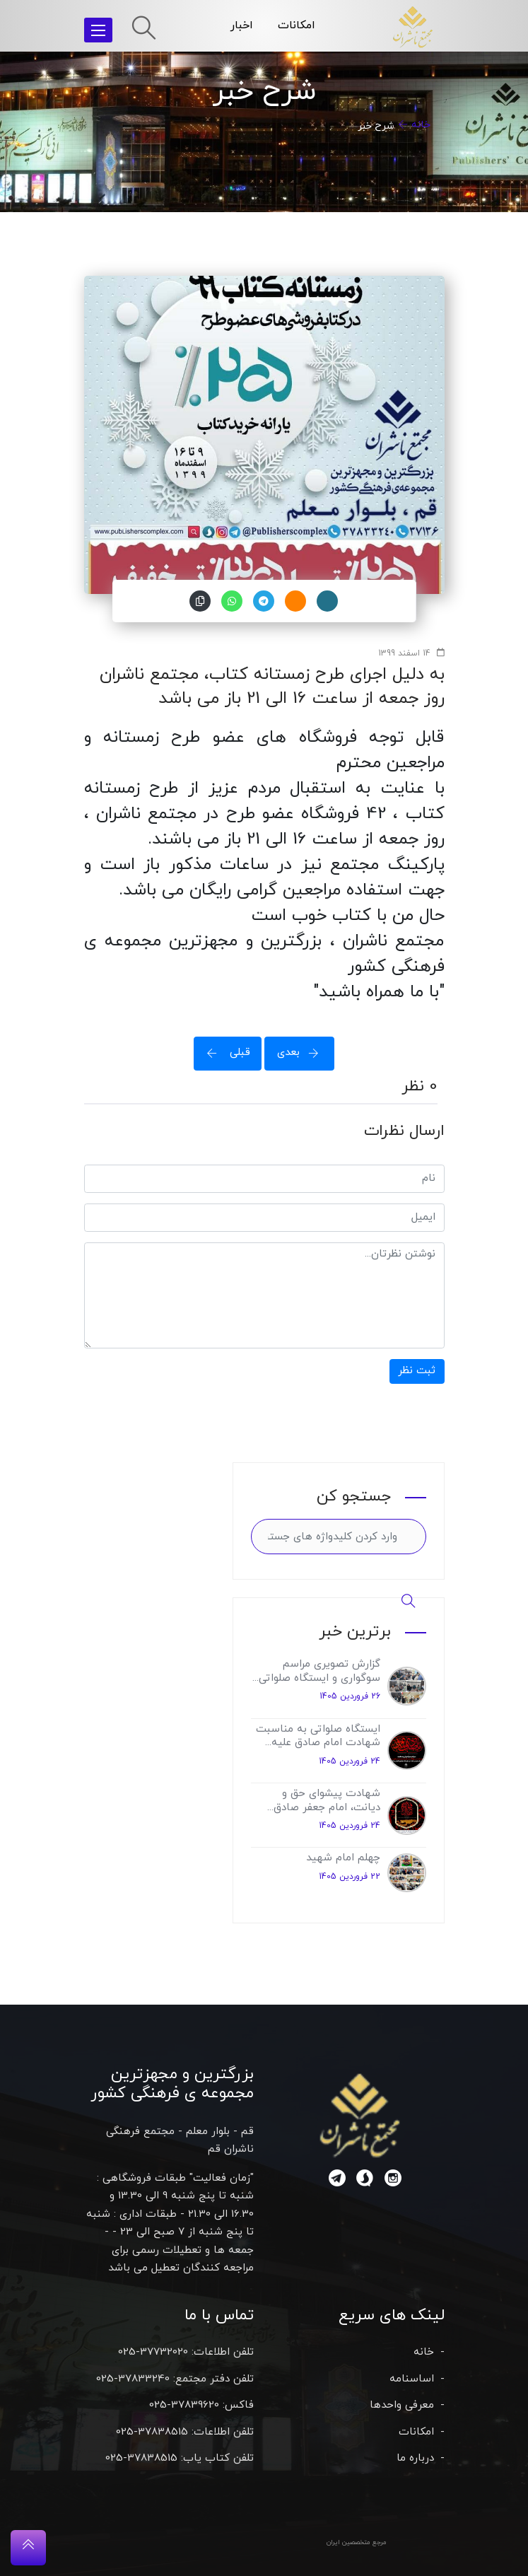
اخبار (241, 25)
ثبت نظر (416, 1370)
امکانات (296, 25)
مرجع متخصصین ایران (357, 2542)
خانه (420, 125)
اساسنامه (411, 2379)
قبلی (224, 1052)
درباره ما (415, 2458)
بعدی (302, 1052)
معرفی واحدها (402, 2405)
